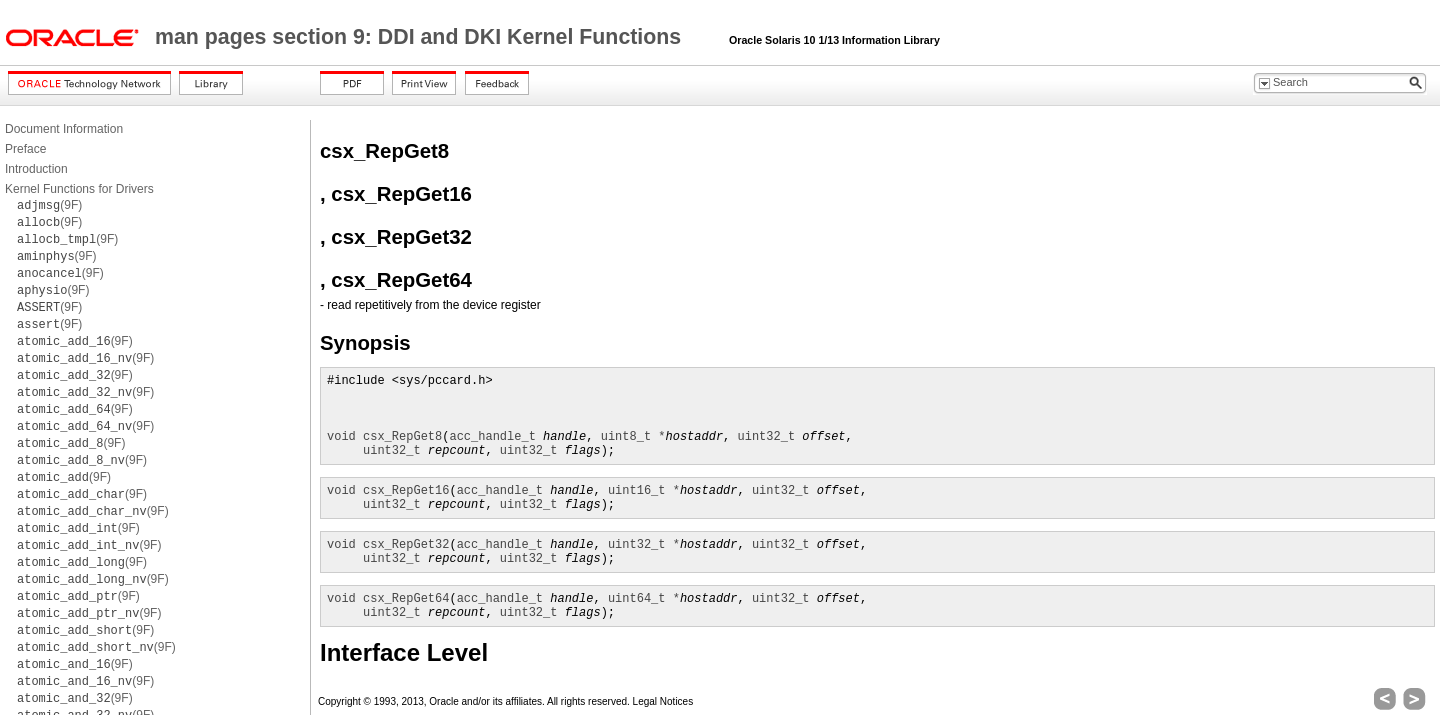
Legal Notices (663, 701)
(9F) (49, 205)
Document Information (64, 129)
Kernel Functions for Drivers (79, 189)
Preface (25, 149)
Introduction (36, 169)
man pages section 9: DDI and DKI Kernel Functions (421, 37)
